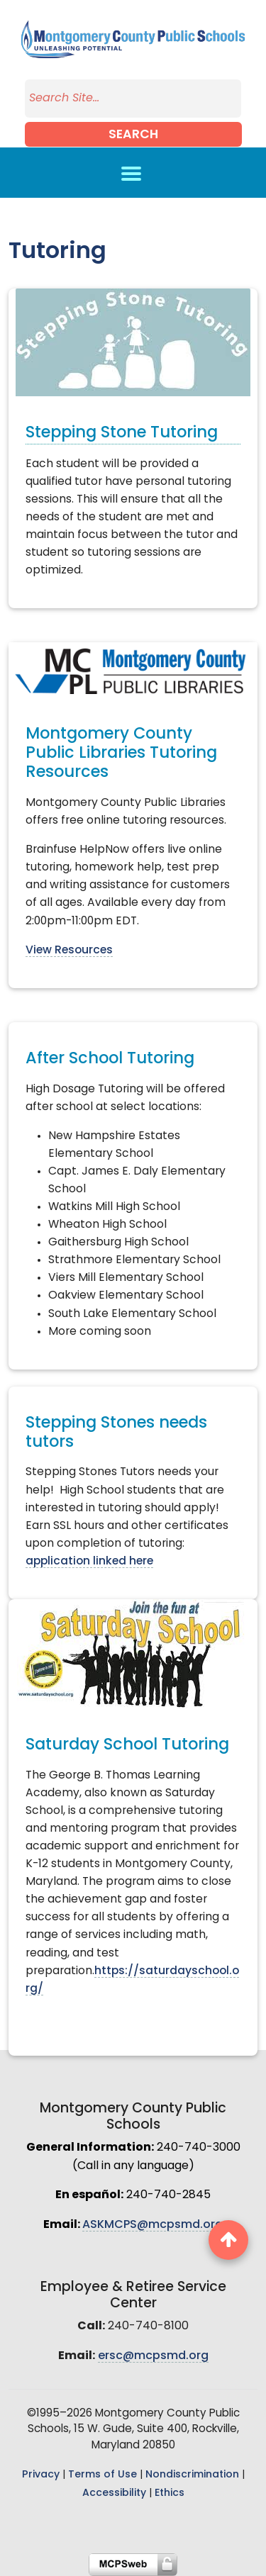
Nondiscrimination (192, 2475)
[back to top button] (228, 2240)
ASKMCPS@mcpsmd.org (152, 2225)
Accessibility (114, 2493)
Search (133, 135)
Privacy (41, 2475)
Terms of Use (102, 2475)
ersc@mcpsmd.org (153, 2356)
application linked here (89, 1561)
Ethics (169, 2493)
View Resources (69, 950)
